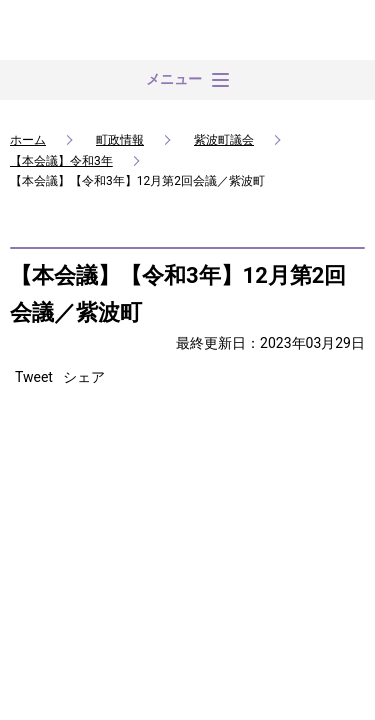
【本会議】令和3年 (61, 161)
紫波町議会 (224, 140)
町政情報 (120, 140)
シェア (84, 377)
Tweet (34, 377)
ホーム (28, 140)
